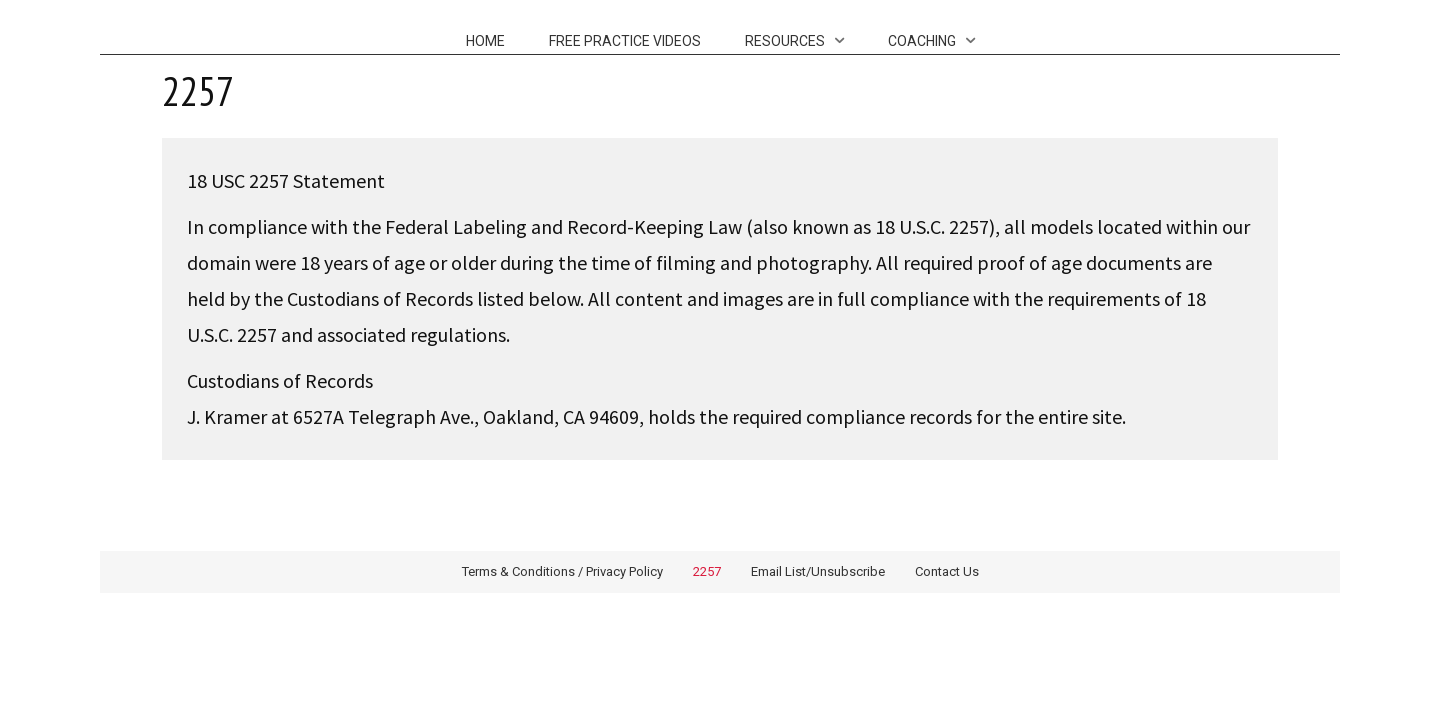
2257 (707, 571)
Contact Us (947, 571)
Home (485, 41)
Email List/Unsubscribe (818, 571)
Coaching (922, 41)
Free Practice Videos (625, 41)
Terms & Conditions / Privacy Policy (562, 571)
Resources (785, 41)
